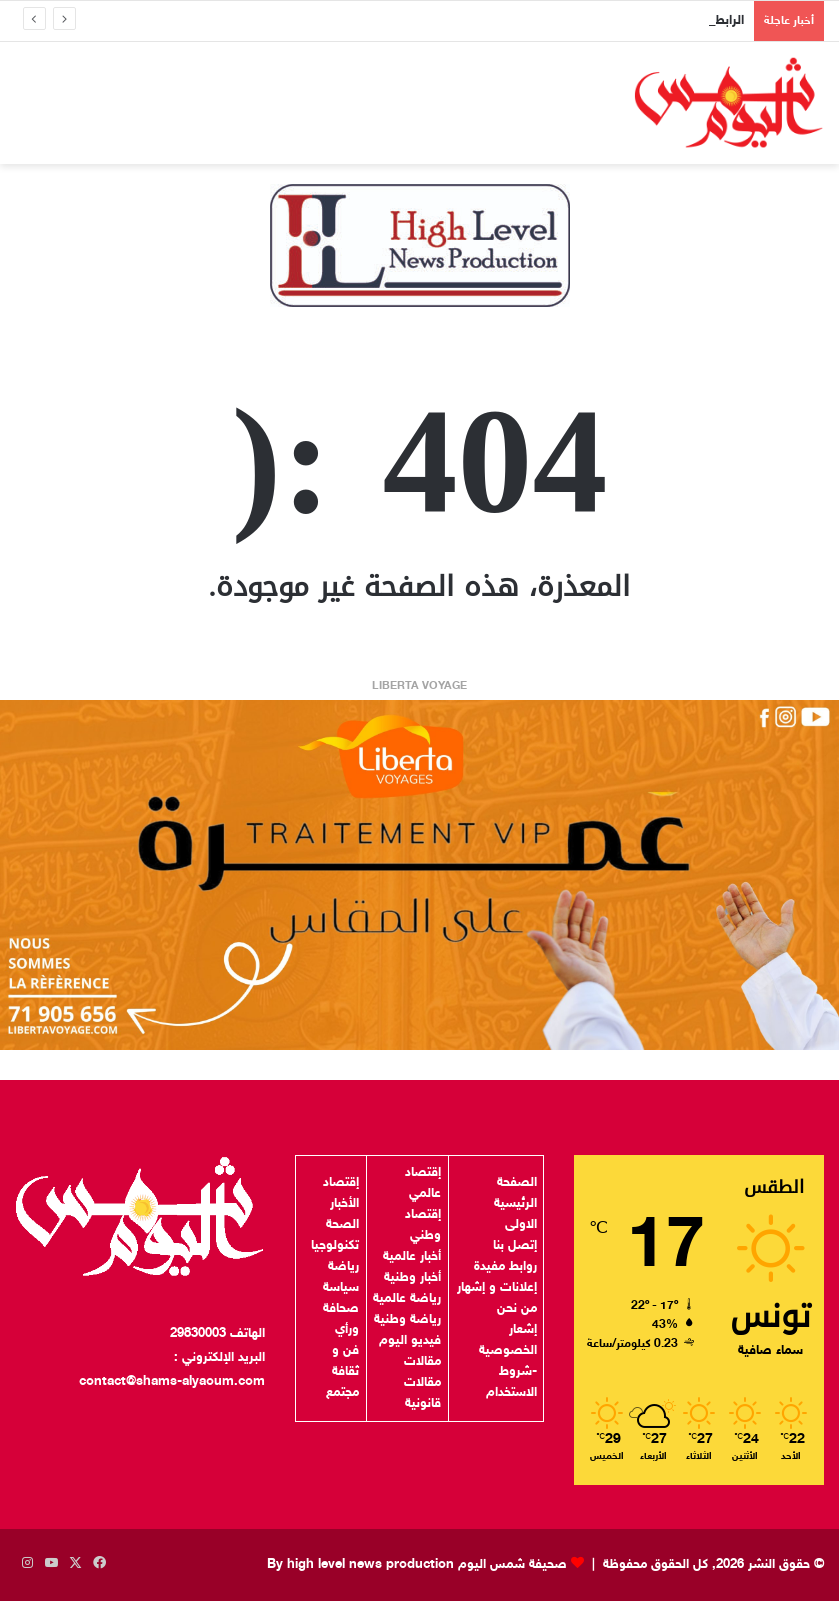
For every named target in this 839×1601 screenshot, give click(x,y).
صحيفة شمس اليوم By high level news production (417, 1565)
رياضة (343, 1267)
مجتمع (342, 1393)
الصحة (342, 1225)
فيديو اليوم (410, 1341)
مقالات (422, 1362)
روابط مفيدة (505, 1267)
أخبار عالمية (412, 1257)
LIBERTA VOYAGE (419, 686)
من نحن (517, 1309)
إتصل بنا (515, 1246)
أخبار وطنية (412, 1278)
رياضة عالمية (407, 1299)
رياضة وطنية (407, 1320)
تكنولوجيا (335, 1246)
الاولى (521, 1225)
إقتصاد (341, 1183)
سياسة (341, 1288)
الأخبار (344, 1204)
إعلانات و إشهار (497, 1288)
